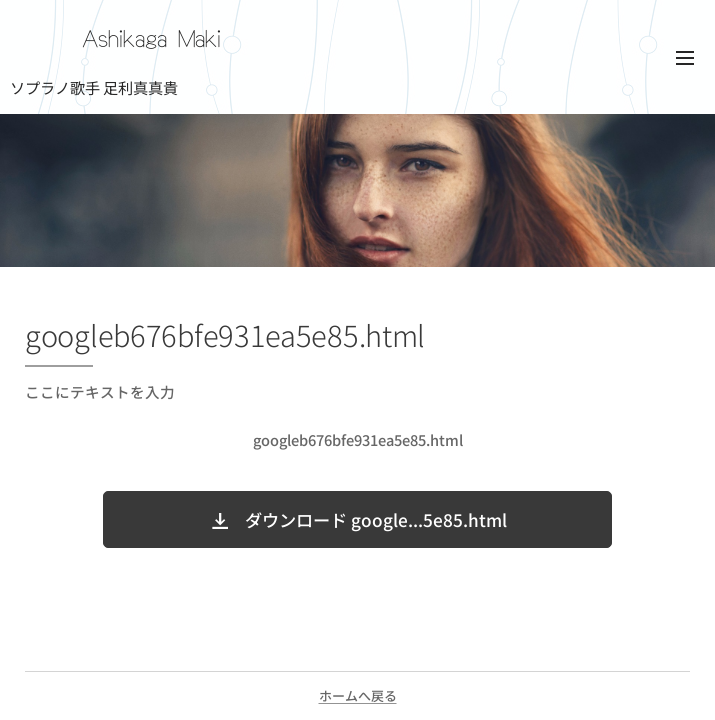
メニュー (685, 58)
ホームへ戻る (358, 695)
